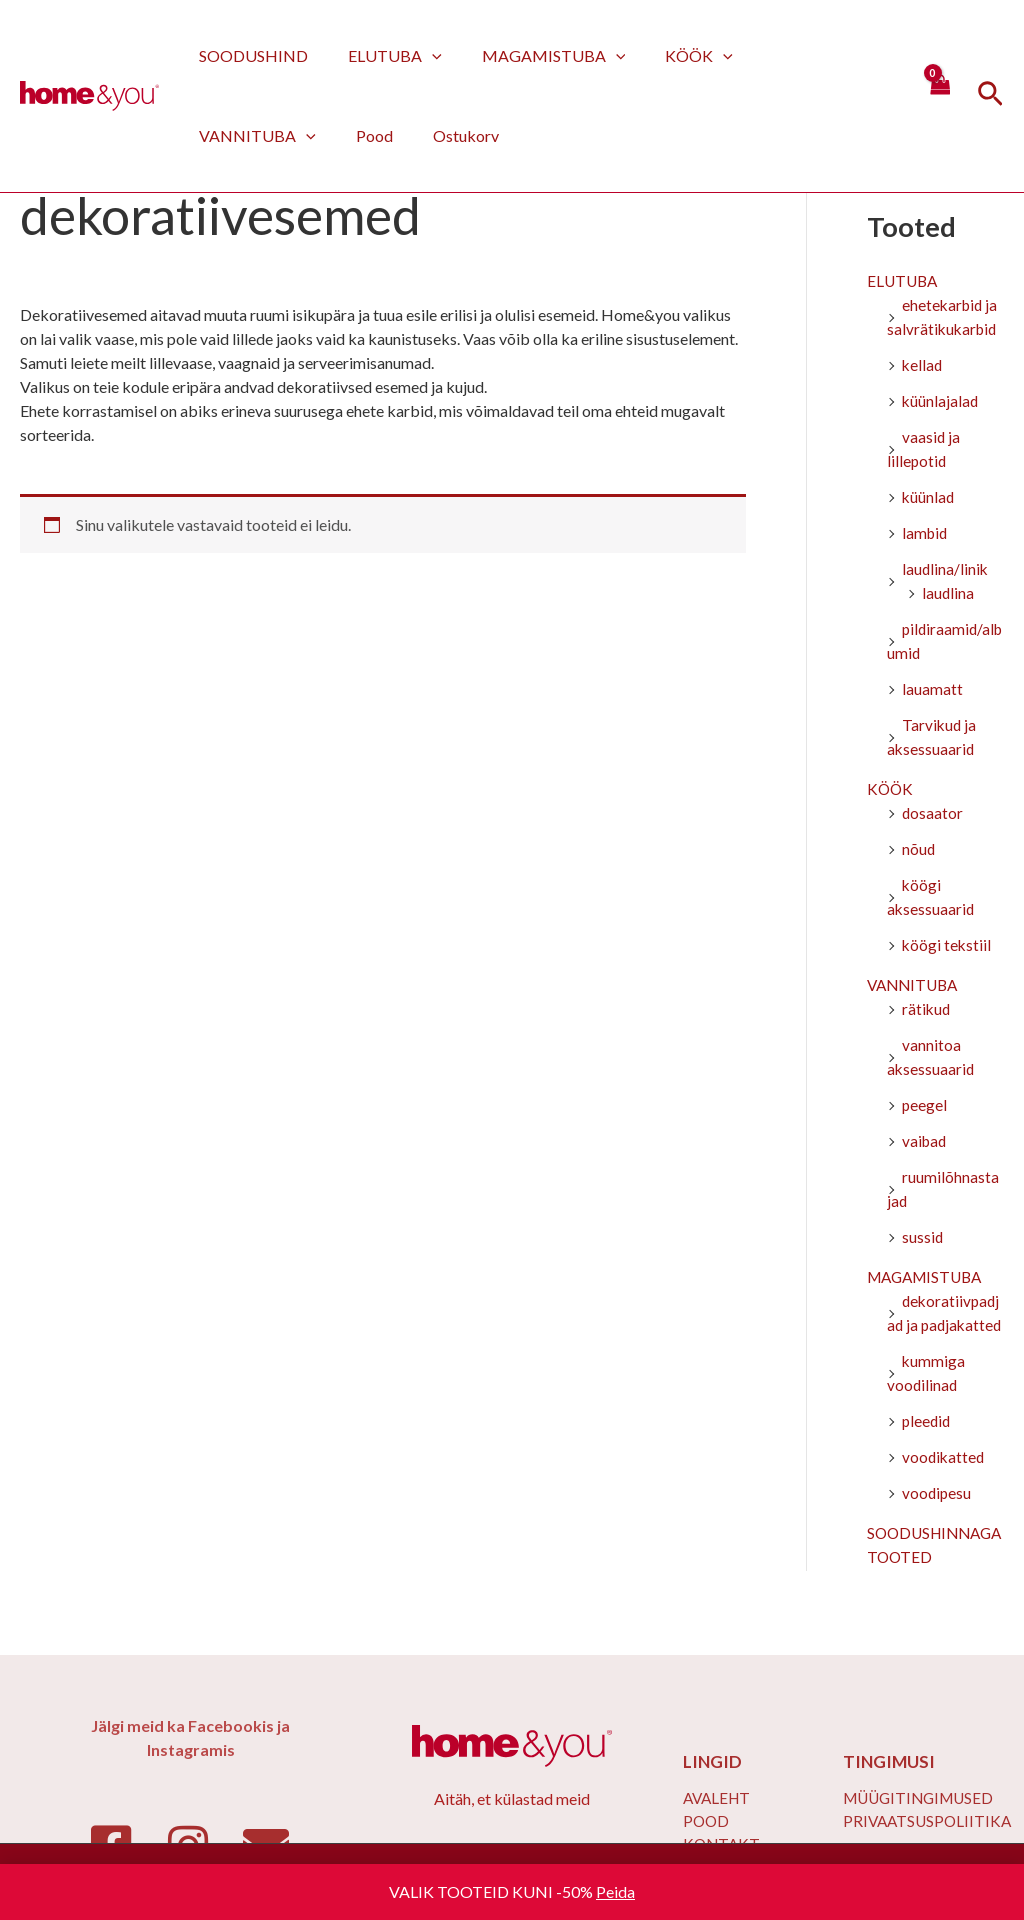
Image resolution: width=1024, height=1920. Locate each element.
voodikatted (944, 1482)
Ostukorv (297, 135)
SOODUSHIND (249, 55)
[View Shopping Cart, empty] (939, 95)
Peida (615, 1891)
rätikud (927, 1010)
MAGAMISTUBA (534, 55)
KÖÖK (671, 55)
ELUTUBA (383, 55)
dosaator (933, 814)
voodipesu (937, 1518)
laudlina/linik (946, 570)
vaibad (925, 1142)
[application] (420, 55)
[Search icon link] (990, 96)
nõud (919, 850)
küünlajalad (941, 402)
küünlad (929, 498)
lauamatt (932, 690)
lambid (926, 534)
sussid (923, 1238)
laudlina (948, 594)
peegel (925, 1106)
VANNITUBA (795, 55)
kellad (923, 366)
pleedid (927, 1446)
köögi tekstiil (947, 946)
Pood (213, 135)
